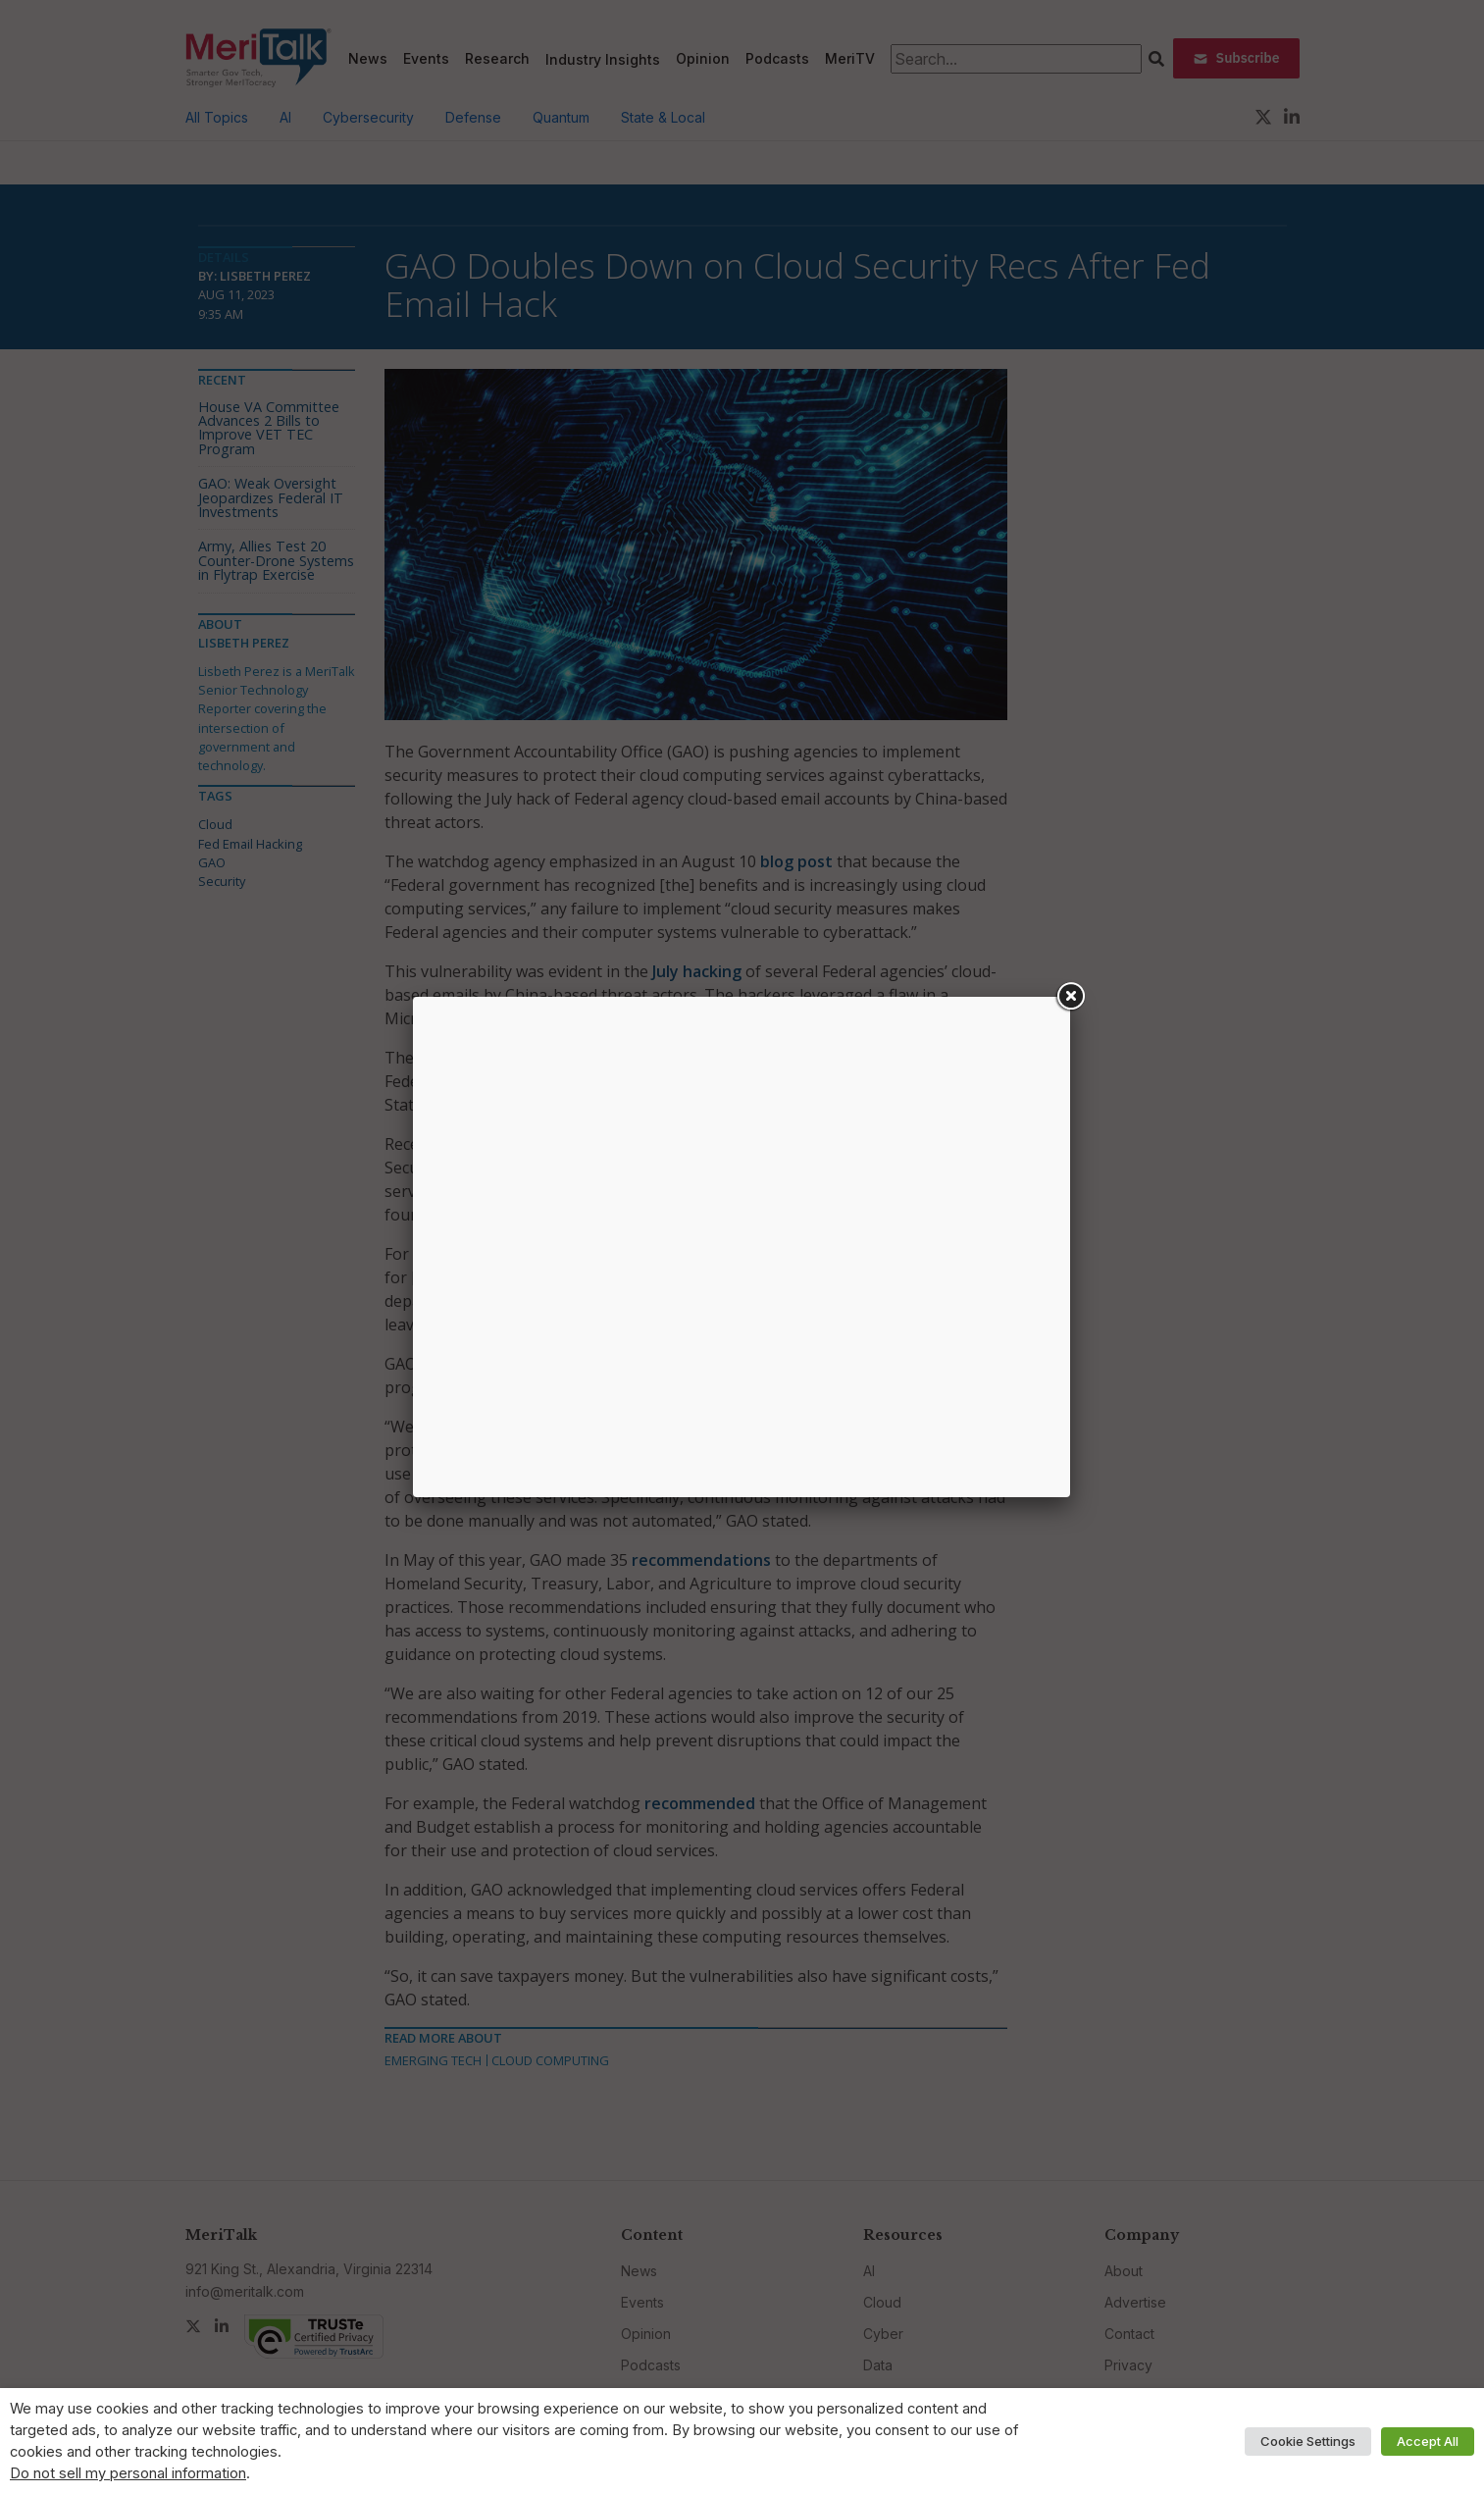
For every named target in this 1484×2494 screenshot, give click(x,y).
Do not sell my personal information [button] (128, 2473)
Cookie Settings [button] (1308, 2441)
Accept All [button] (1427, 2441)
